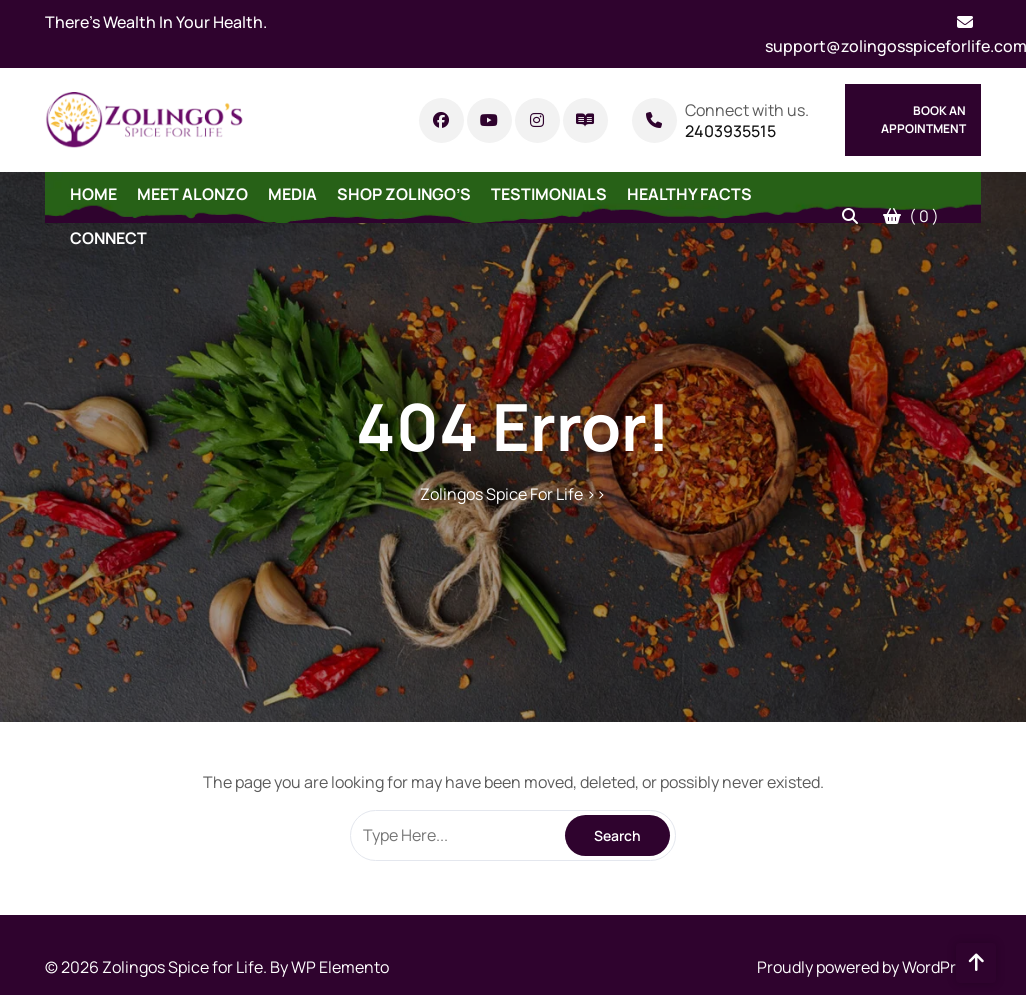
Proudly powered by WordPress (869, 967)
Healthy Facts (689, 194)
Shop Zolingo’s (404, 194)
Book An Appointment (923, 119)
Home (93, 194)
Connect (108, 238)
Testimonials (549, 194)
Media (292, 194)
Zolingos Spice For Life (501, 494)
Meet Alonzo (192, 194)
